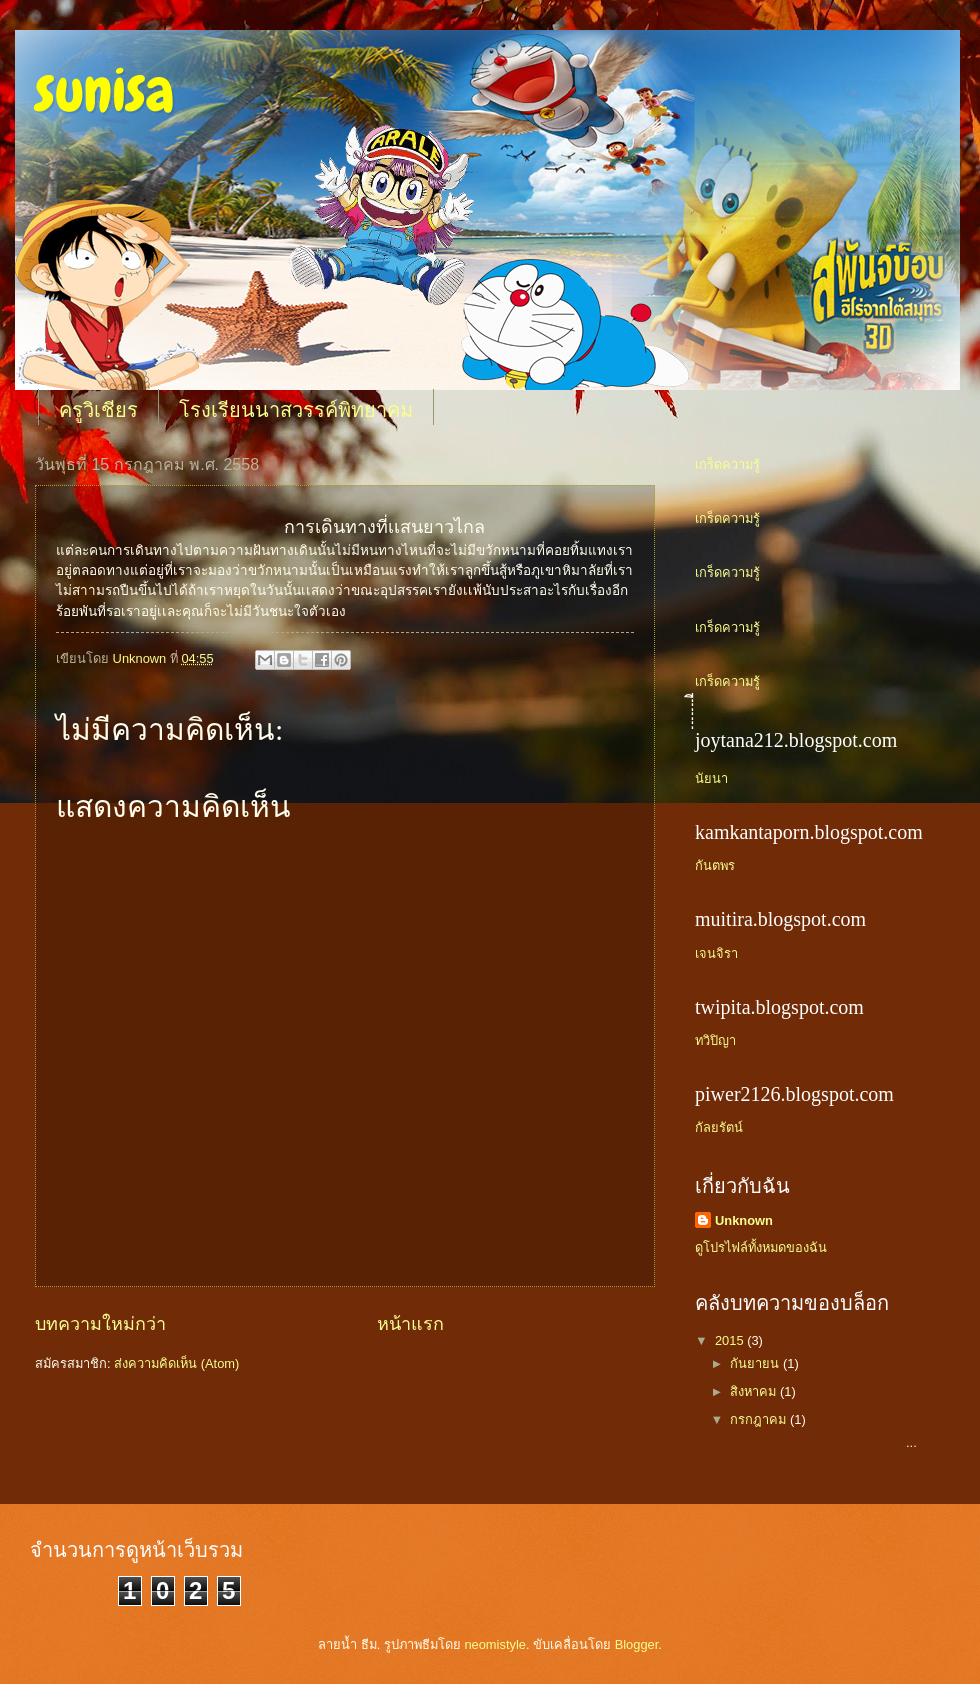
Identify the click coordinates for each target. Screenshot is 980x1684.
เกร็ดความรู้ (727, 464)
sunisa (104, 90)
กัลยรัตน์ (719, 1127)
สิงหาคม (755, 1391)
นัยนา (711, 778)
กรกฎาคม (760, 1419)
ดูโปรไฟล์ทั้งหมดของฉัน (761, 1247)
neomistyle (495, 1644)
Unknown (744, 1220)
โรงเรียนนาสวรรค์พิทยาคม (296, 410)
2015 (731, 1340)
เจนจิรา (716, 953)
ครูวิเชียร (98, 410)
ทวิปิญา (715, 1040)
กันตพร (715, 865)
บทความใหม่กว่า (100, 1324)
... (822, 1442)
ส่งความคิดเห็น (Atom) (176, 1363)
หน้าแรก (410, 1324)
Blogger (637, 1644)
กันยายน (756, 1363)
